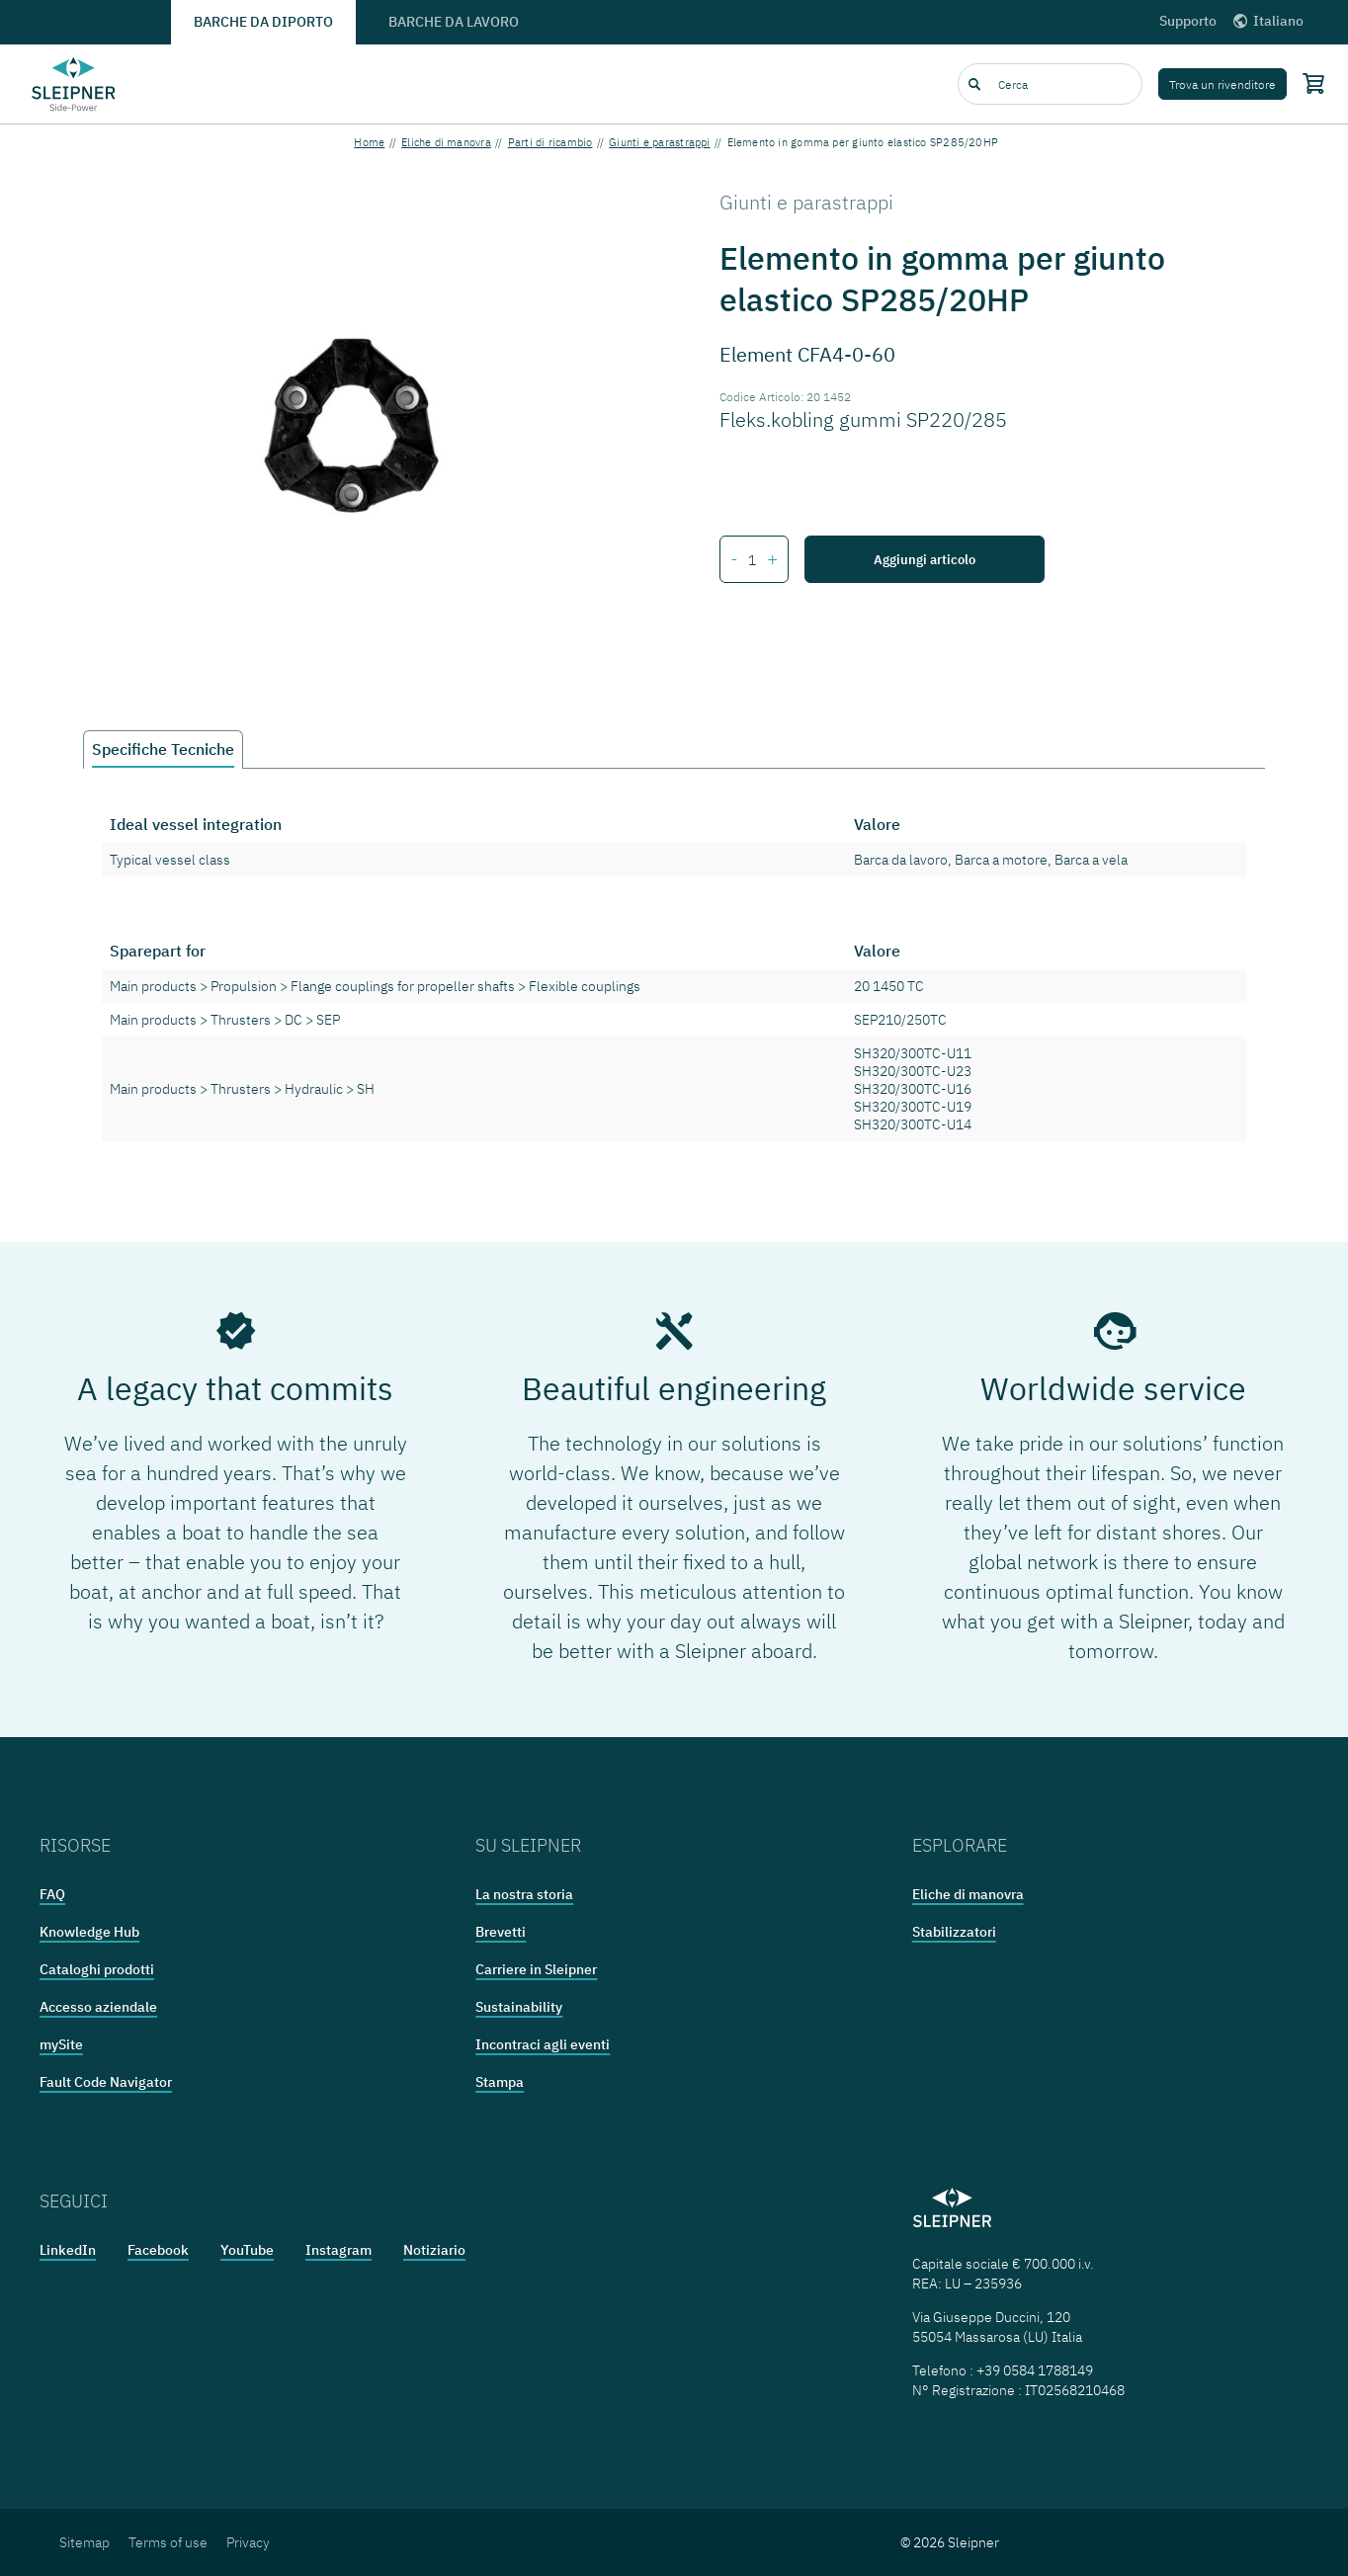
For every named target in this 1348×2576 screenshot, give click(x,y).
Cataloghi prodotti (97, 1969)
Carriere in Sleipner (536, 1969)
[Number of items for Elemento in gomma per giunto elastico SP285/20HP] (752, 560)
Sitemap (84, 2542)
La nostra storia (524, 1894)
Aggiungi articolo (924, 559)
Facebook (158, 2250)
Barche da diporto (263, 22)
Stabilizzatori (954, 1932)
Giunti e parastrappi (659, 142)
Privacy (248, 2542)
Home (369, 142)
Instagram (338, 2250)
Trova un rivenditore (1222, 84)
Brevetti (500, 1932)
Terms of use (168, 2542)
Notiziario (434, 2250)
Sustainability (518, 2007)
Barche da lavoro (453, 22)
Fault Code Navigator (106, 2082)
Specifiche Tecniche (163, 749)
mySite (61, 2044)
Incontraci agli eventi (542, 2044)
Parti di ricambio (550, 142)
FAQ (52, 1894)
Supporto (1188, 21)
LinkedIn (68, 2250)
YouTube (247, 2250)
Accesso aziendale (98, 2007)
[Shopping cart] (1309, 83)
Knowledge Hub (89, 1932)
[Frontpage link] (73, 84)
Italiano (1267, 21)
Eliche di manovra (446, 142)
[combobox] (1050, 84)
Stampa (499, 2082)
